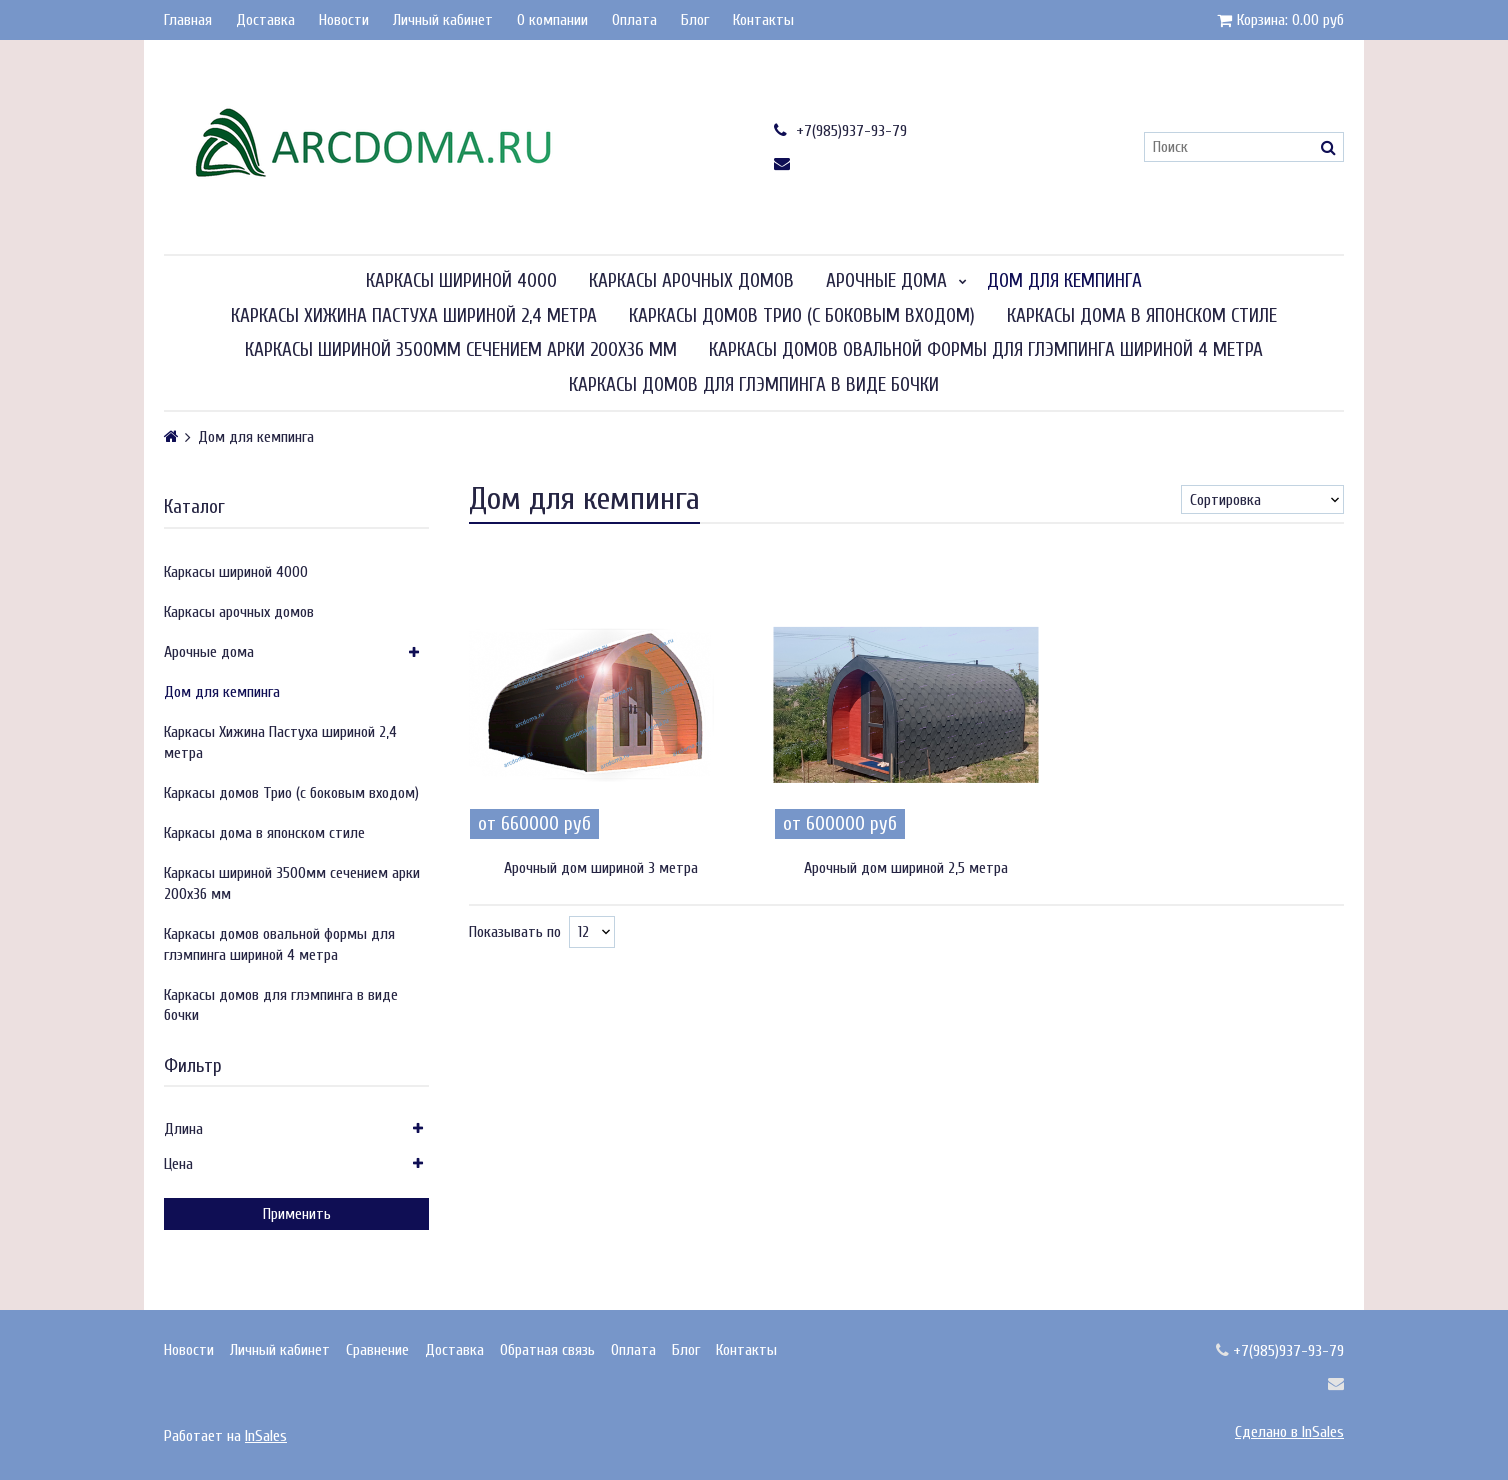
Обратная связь (547, 1350)
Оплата (634, 20)
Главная (188, 20)
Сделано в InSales (1289, 1432)
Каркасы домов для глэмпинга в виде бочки (754, 385)
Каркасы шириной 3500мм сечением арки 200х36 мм (461, 350)
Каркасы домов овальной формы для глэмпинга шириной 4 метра (986, 350)
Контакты (763, 20)
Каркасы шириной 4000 (461, 281)
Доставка (265, 20)
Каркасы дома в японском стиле (1142, 316)
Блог (695, 20)
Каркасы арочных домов (691, 281)
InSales (266, 1436)
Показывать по (515, 932)
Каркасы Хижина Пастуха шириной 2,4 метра (414, 316)
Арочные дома (886, 281)
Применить (297, 1214)
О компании (552, 20)
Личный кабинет (443, 20)
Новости (344, 20)
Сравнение (377, 1350)
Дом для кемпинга (1064, 281)
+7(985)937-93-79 (840, 130)
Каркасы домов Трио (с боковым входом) (802, 316)
